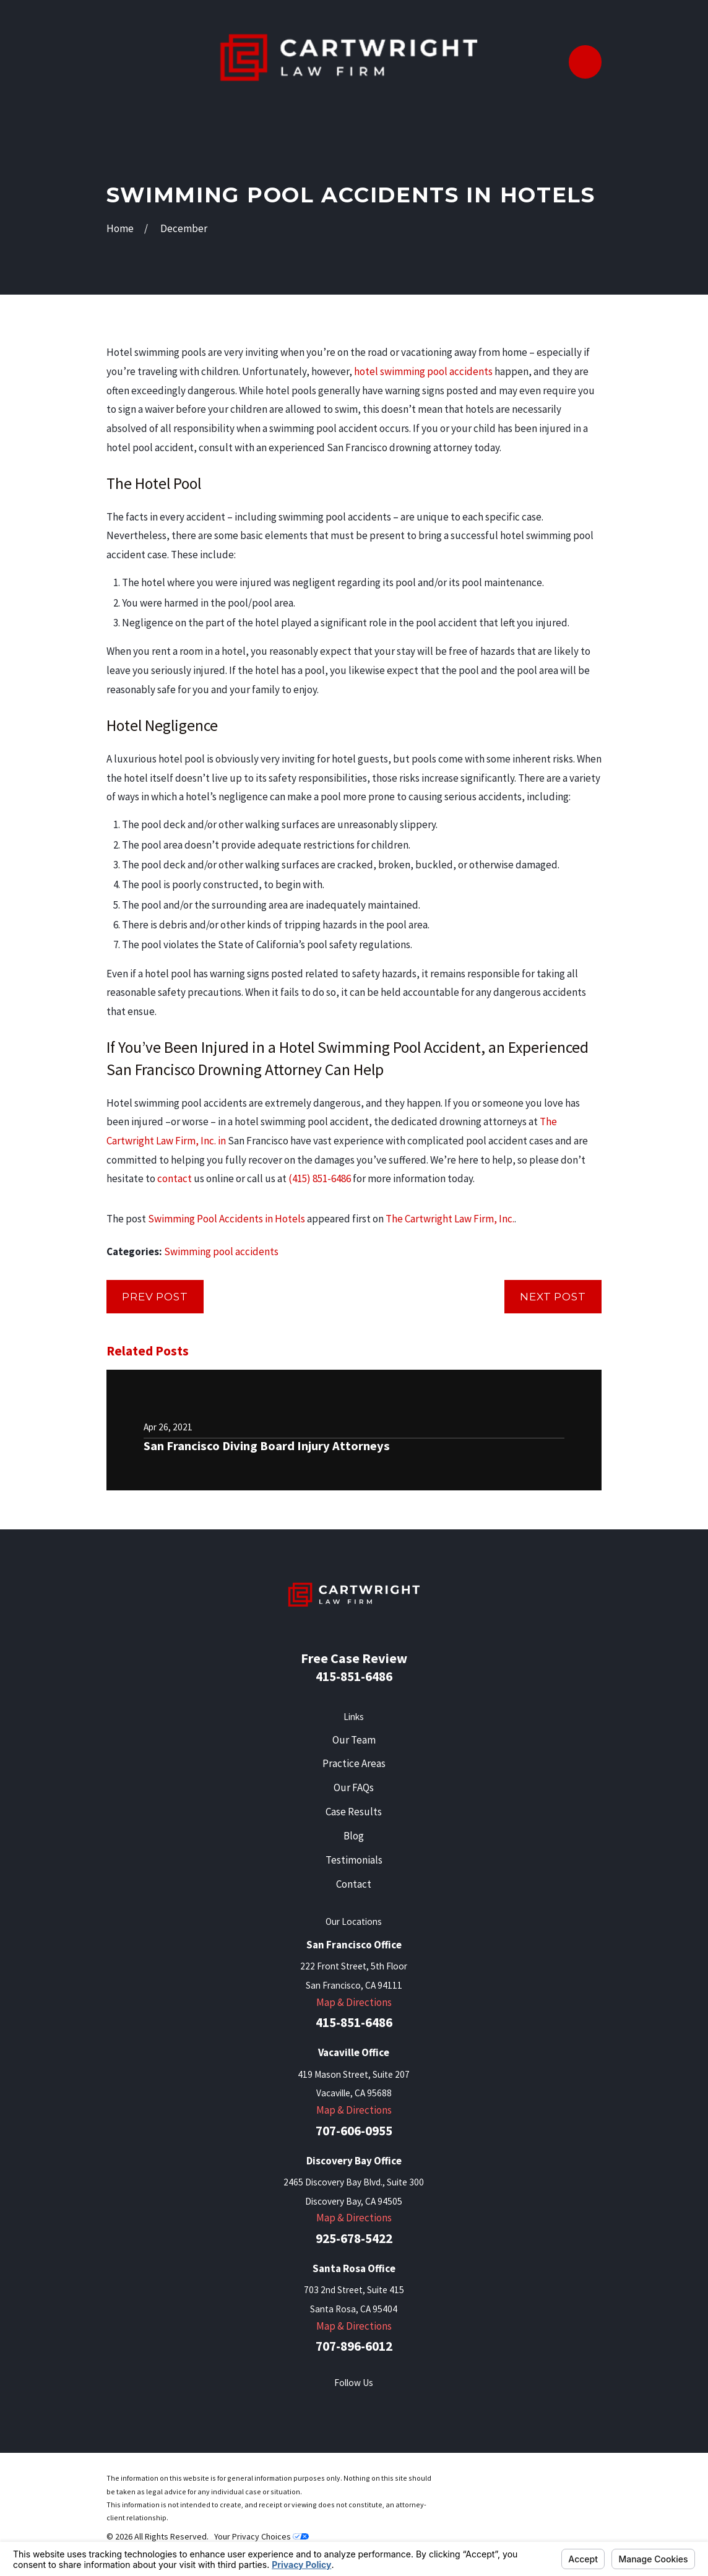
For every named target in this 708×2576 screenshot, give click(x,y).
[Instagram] (432, 2406)
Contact (353, 1884)
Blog (353, 1836)
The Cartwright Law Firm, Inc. (450, 1218)
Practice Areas (354, 1763)
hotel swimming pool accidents (423, 371)
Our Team (354, 1740)
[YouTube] (401, 2406)
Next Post (553, 1296)
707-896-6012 (354, 2346)
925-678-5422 (354, 2238)
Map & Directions (354, 2002)
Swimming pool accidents (221, 1251)
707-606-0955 (354, 2130)
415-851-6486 (354, 1676)
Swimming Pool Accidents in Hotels (226, 1218)
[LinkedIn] (369, 2406)
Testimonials (354, 1860)
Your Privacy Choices (261, 2536)
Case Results (354, 1811)
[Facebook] (276, 2406)
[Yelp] (338, 2406)
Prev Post (155, 1296)
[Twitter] (307, 2406)
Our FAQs (354, 1787)
